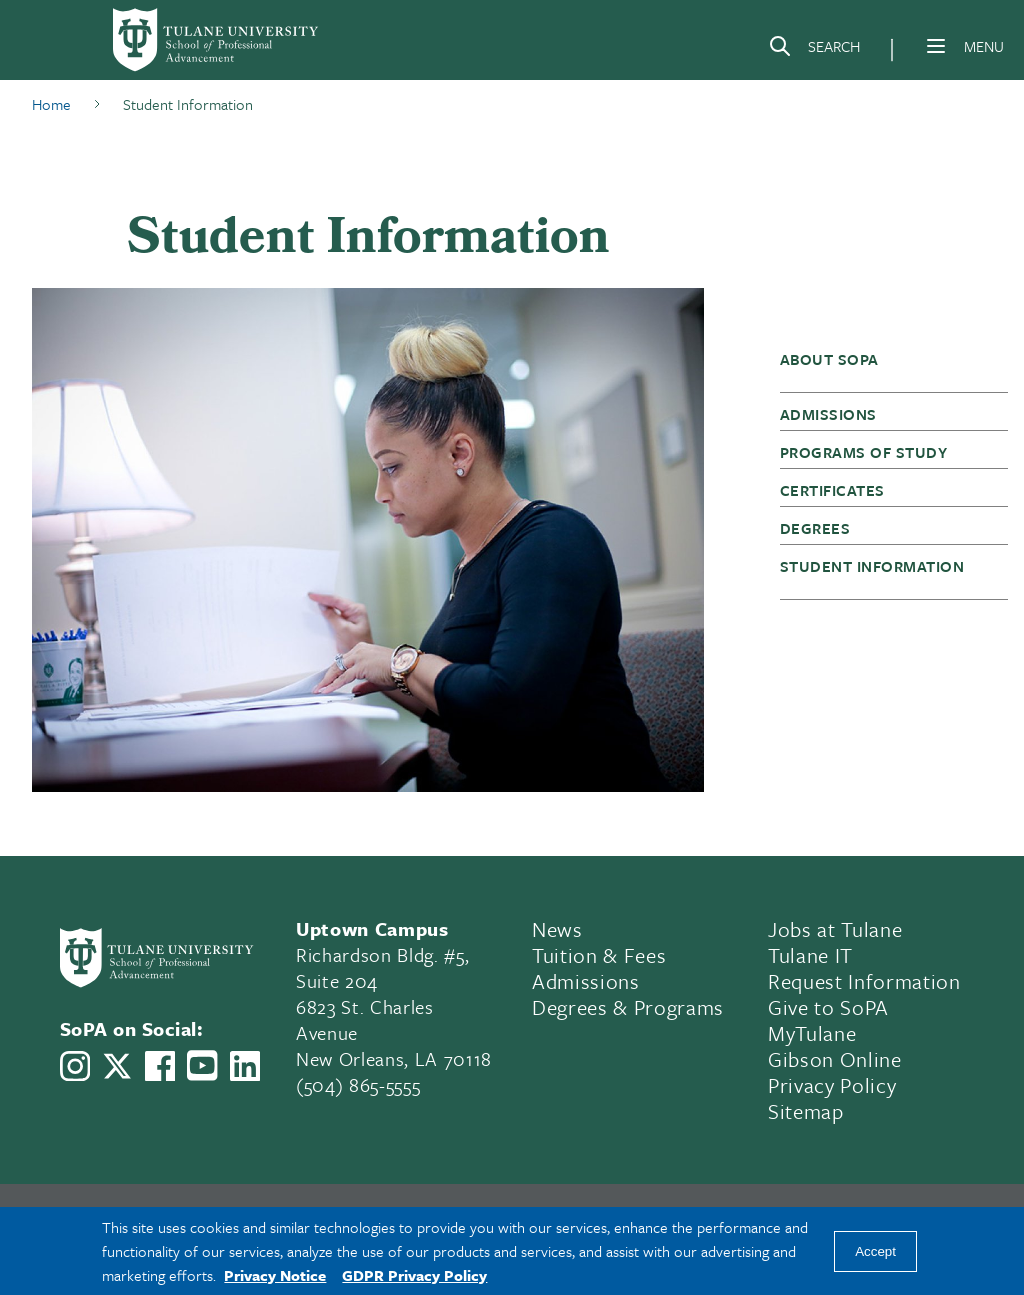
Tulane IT (810, 955)
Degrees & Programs (628, 1007)
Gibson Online (835, 1059)
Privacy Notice (275, 1275)
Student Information (872, 566)
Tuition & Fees (599, 955)
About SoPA (829, 359)
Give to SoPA (828, 1007)
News (557, 929)
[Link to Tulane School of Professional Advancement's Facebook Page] (160, 1066)
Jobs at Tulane (835, 929)
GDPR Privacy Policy (414, 1275)
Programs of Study (863, 452)
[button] (884, 368)
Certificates (832, 490)
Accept (875, 1251)
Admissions (828, 414)
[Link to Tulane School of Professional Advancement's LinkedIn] (245, 1066)
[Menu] (936, 46)
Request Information (864, 981)
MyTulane (812, 1033)
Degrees (815, 528)
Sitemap (806, 1111)
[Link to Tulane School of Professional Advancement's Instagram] (75, 1066)
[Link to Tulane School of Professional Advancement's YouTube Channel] (202, 1065)
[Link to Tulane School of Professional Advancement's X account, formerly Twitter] (117, 1066)
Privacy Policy (832, 1085)
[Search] (814, 50)
